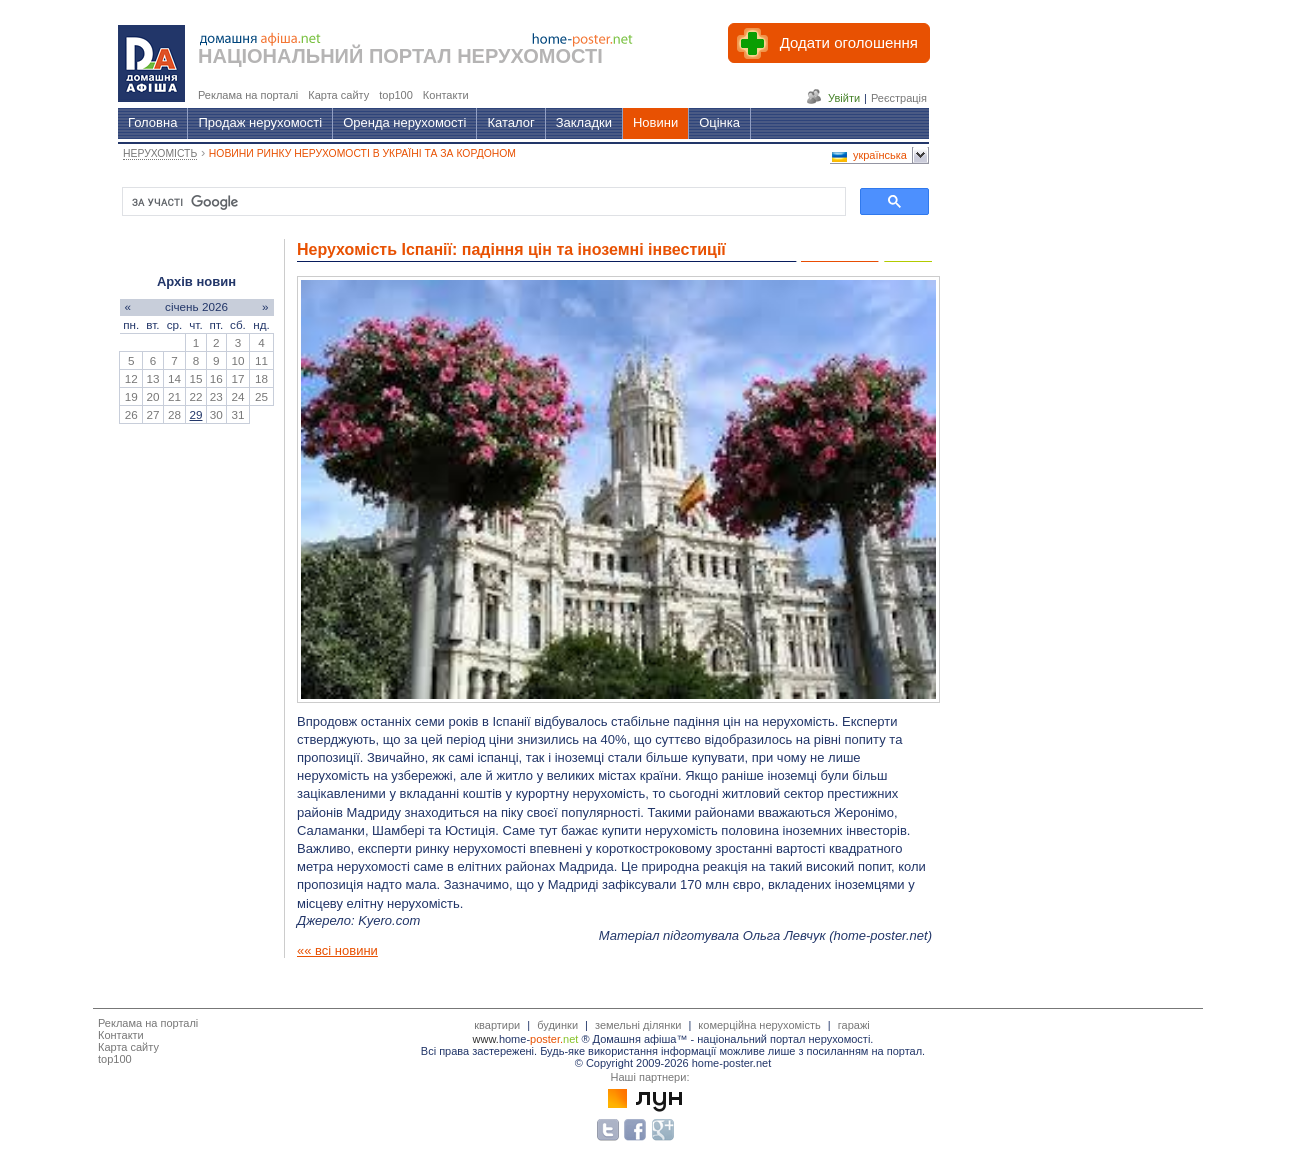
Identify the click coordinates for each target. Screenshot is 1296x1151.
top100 (115, 1059)
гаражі (854, 1025)
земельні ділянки (638, 1025)
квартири (497, 1025)
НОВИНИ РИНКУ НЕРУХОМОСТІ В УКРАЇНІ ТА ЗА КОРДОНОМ (362, 153)
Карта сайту (128, 1047)
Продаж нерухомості (260, 122)
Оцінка (719, 122)
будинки (557, 1025)
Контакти (121, 1035)
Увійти (844, 98)
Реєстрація (899, 98)
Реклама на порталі (148, 1023)
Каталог (510, 122)
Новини (655, 122)
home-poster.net (880, 935)
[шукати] (482, 202)
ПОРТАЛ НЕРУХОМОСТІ (486, 56)
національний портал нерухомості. (785, 1039)
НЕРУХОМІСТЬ (160, 153)
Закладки (584, 122)
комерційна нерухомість (759, 1025)
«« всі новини (337, 950)
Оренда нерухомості (404, 122)
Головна (152, 122)
